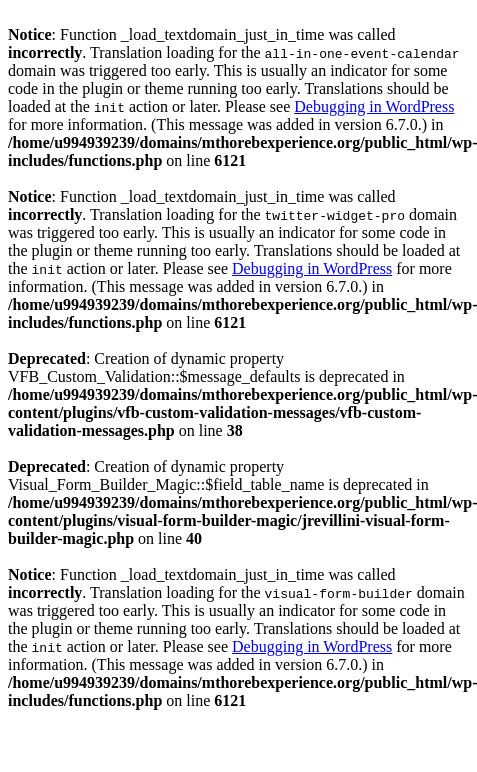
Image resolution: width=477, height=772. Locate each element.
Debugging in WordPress (374, 106)
